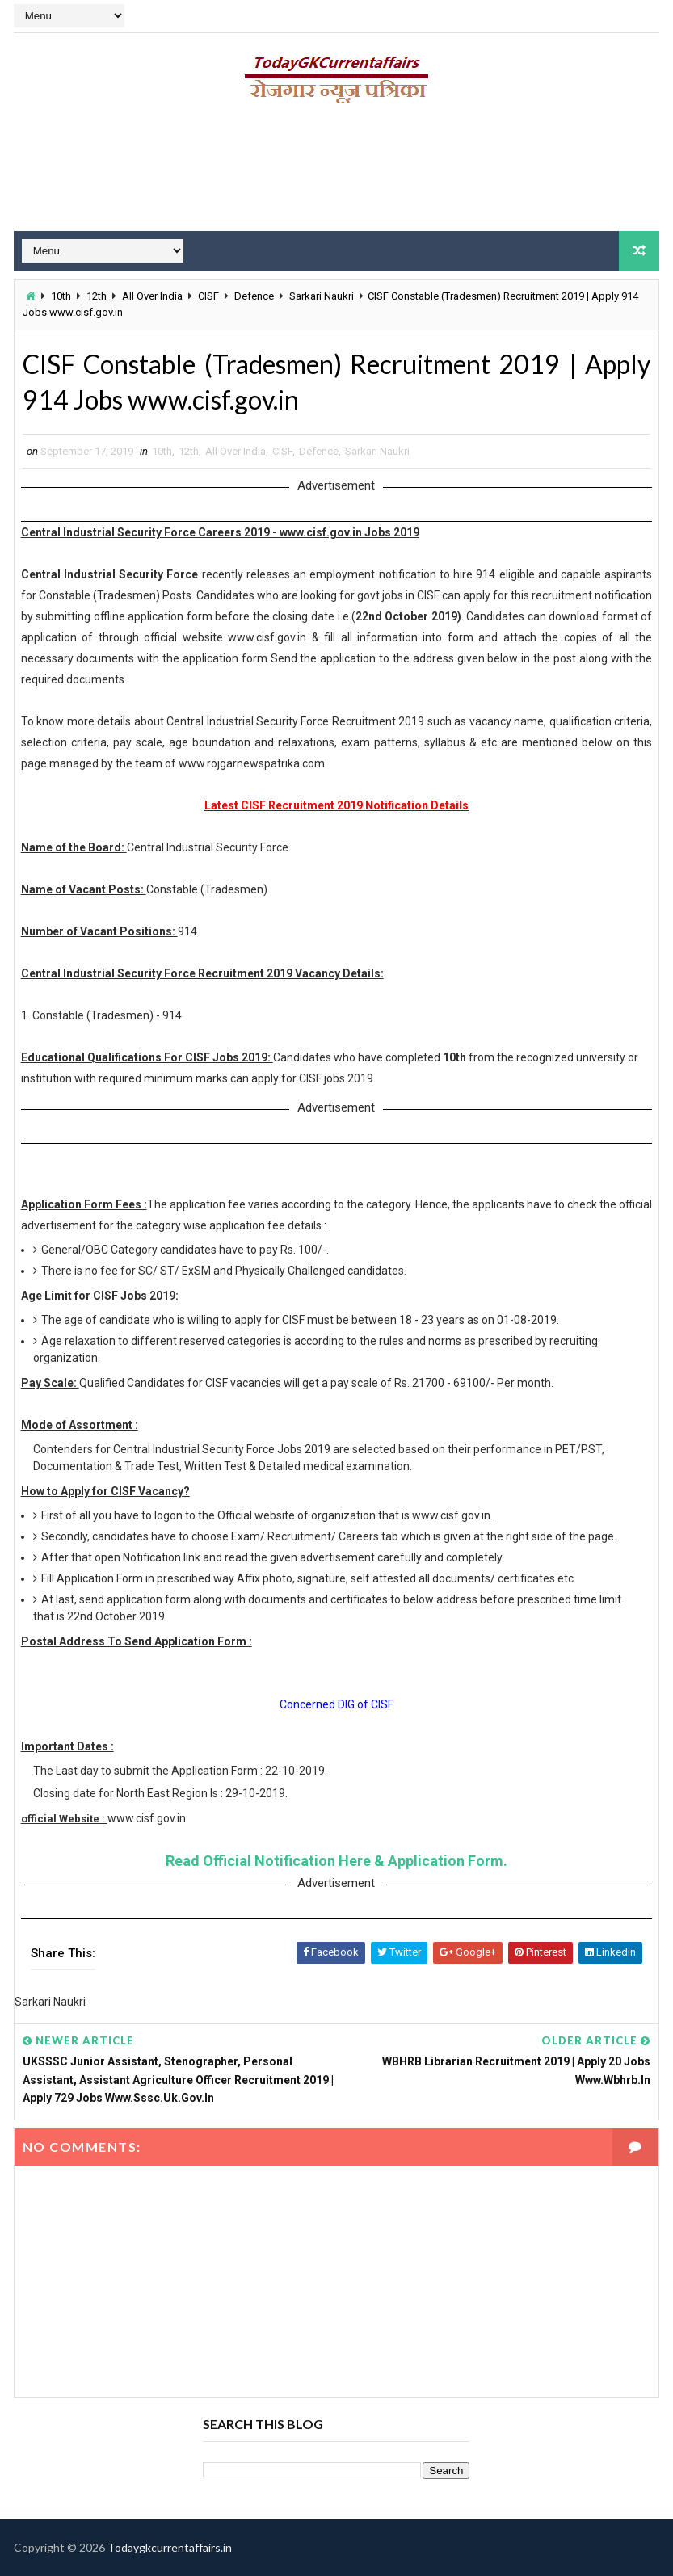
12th (96, 296)
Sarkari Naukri (321, 296)
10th (61, 296)
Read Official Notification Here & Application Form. (336, 1860)
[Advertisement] (336, 173)
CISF (208, 296)
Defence (254, 296)
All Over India (152, 296)
